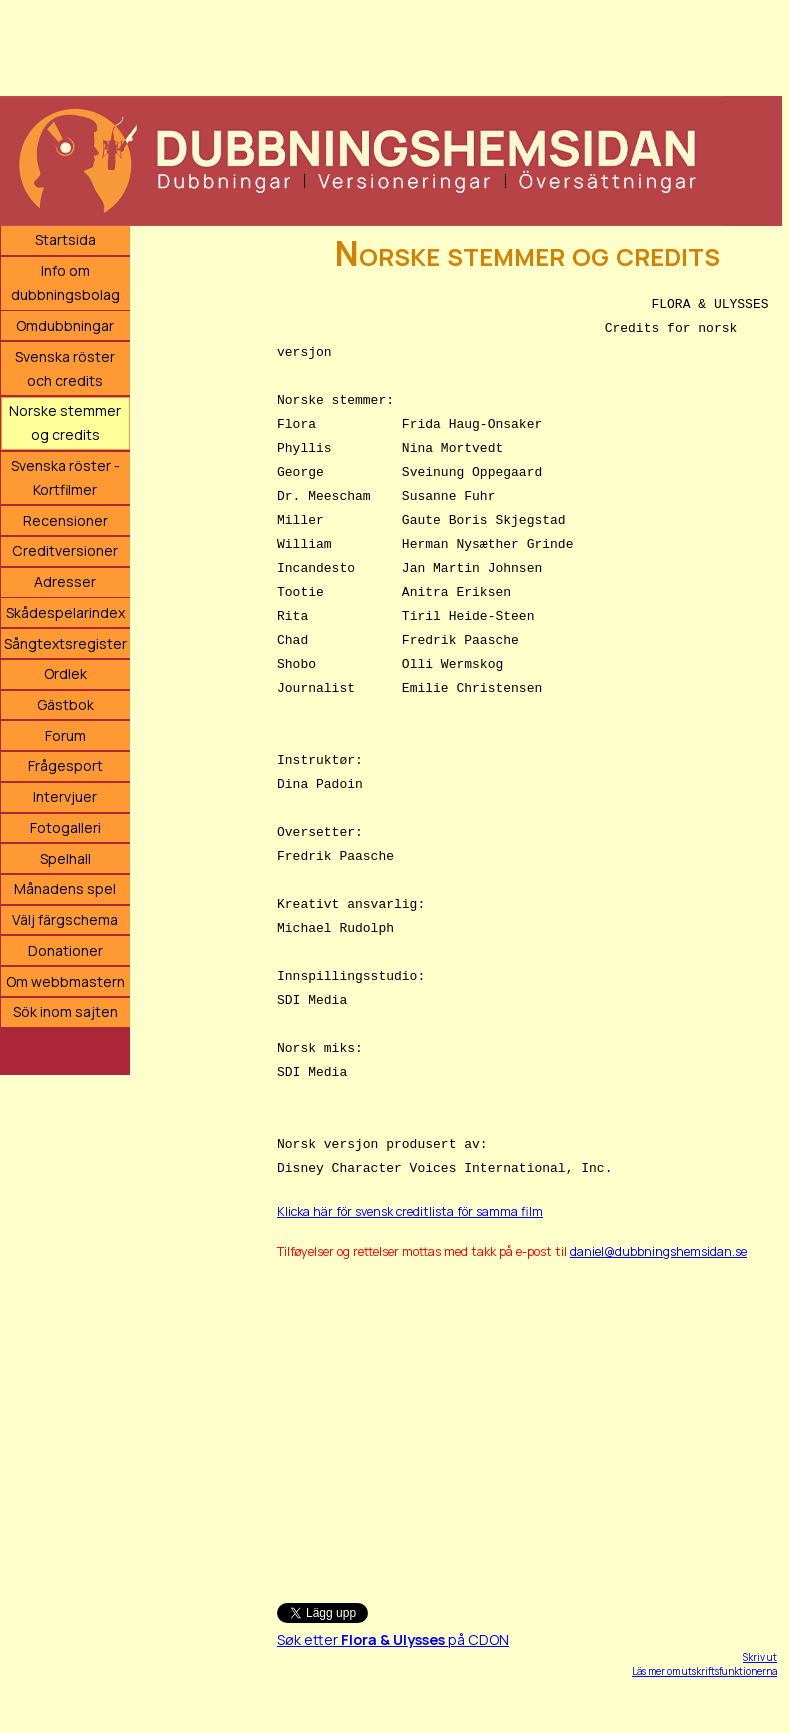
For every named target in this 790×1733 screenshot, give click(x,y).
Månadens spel (65, 888)
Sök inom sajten (65, 1011)
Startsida (65, 239)
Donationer (65, 950)
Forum (65, 735)
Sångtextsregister (65, 643)
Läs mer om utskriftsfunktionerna (704, 1671)
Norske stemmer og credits (65, 422)
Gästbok (65, 704)
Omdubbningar (65, 325)
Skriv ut (760, 1657)
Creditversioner (65, 550)
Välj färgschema (65, 919)
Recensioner (65, 520)
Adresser (65, 581)
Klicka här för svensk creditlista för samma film (410, 1211)
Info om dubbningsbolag (65, 282)
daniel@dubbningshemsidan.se (658, 1251)
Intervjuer (65, 796)
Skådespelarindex (65, 612)
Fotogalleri (65, 827)
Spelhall (65, 858)
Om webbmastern (65, 981)
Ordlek (65, 673)
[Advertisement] (391, 45)
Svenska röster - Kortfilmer (65, 477)
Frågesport (65, 765)
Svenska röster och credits (65, 368)
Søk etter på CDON (393, 1639)
